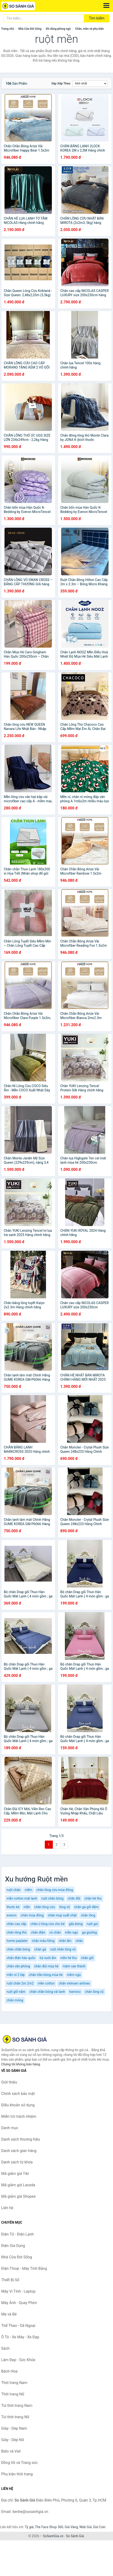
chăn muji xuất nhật (62, 1915)
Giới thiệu (9, 2082)
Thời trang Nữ (12, 2394)
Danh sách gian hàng (18, 2150)
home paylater (17, 1941)
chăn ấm (65, 1941)
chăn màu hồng (43, 1941)
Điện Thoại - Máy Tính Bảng (24, 2268)
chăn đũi (74, 1898)
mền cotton (46, 1983)
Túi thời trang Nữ (15, 2417)
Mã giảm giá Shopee (18, 2196)
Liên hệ (7, 2208)
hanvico (75, 1992)
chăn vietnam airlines (74, 1983)
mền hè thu (68, 1958)
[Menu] (106, 5)
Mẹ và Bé (9, 2314)
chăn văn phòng (18, 1966)
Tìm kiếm (96, 18)
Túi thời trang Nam (16, 2405)
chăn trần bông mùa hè (46, 1975)
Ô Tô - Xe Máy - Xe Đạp (20, 2337)
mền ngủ (71, 1932)
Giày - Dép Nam (14, 2428)
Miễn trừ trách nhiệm (18, 2116)
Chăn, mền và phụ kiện (89, 28)
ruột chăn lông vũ (62, 1949)
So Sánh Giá (75, 2536)
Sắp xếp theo (60, 83)
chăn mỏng (15, 2000)
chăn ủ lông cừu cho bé (48, 1924)
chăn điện (38, 1932)
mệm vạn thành (74, 1966)
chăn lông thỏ (17, 1932)
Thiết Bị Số (10, 2280)
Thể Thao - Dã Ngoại (18, 2325)
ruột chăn (14, 1890)
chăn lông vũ (94, 1992)
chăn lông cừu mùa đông (54, 1890)
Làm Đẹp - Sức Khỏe (18, 2360)
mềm (28, 1890)
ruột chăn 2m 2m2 (20, 1983)
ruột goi (92, 1924)
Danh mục (9, 2128)
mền (27, 1907)
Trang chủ (7, 28)
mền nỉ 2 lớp (16, 1975)
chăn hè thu (92, 1898)
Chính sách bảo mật (18, 2093)
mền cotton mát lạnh (22, 1898)
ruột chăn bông (52, 1898)
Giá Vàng (71, 2527)
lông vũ (64, 1907)
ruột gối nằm (16, 1992)
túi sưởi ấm (48, 1958)
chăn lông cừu (44, 1907)
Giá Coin (99, 2527)
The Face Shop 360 (49, 2527)
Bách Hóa (9, 2371)
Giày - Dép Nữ (12, 2440)
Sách (5, 2348)
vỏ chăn (55, 1932)
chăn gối (87, 1958)
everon (12, 1915)
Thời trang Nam (14, 2382)
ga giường (89, 1932)
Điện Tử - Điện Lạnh (17, 2234)
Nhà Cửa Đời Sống (29, 28)
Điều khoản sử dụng (18, 2105)
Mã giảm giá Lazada (18, 2185)
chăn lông (88, 1915)
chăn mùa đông (32, 1915)
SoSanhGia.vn (53, 2536)
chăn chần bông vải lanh (47, 1992)
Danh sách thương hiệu (20, 2139)
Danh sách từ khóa (17, 2162)
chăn (79, 1941)
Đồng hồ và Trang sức (19, 2462)
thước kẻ (13, 1907)
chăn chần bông (18, 1949)
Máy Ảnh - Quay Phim (19, 2302)
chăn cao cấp (16, 1924)
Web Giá (85, 2527)
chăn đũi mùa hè (46, 1966)
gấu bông (76, 1924)
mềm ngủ (74, 1975)
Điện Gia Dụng (13, 2245)
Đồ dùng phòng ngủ (58, 28)
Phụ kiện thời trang (17, 2474)
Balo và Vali (11, 2451)
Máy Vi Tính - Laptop (18, 2291)
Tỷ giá (29, 2527)
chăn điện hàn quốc (21, 1958)
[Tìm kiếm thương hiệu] (44, 18)
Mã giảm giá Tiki (15, 2173)
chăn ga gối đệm (86, 1907)
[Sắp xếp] (90, 83)
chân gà (40, 1949)
